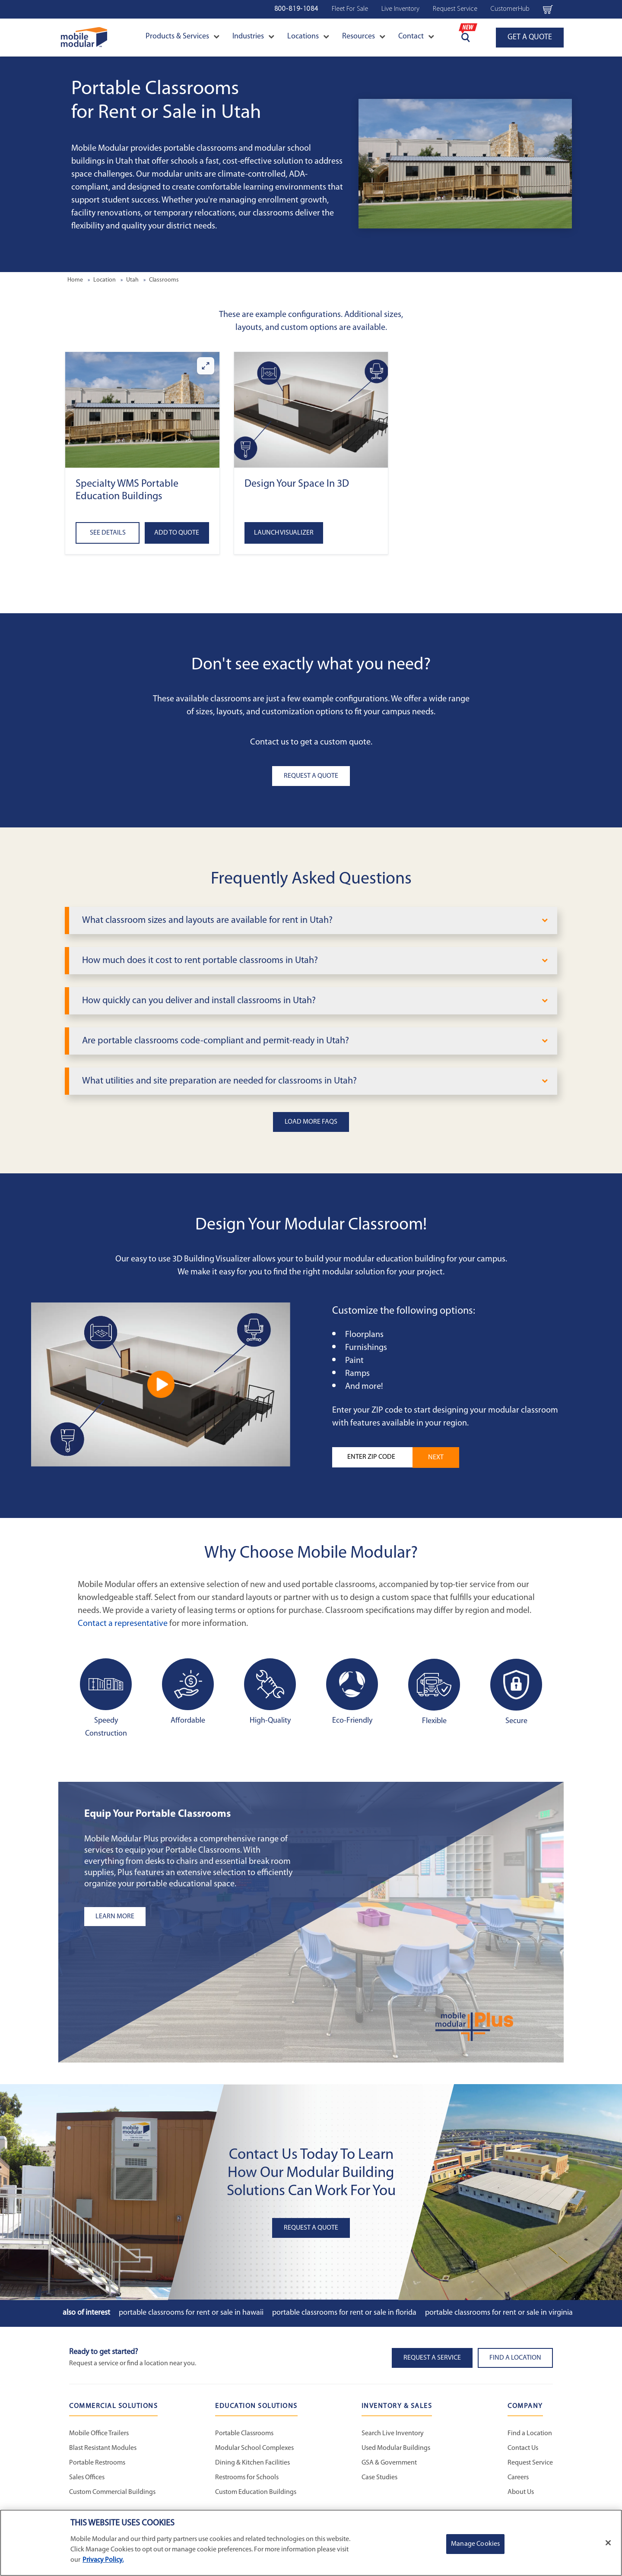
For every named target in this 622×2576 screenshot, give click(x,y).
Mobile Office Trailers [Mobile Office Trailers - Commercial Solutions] (99, 2433)
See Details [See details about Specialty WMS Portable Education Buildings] (108, 532)
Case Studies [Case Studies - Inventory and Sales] (379, 2477)
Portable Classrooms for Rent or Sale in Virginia (499, 2313)
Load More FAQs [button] (311, 1121)
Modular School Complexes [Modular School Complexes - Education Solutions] (254, 2448)
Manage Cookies (475, 2544)
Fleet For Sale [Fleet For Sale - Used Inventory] (350, 9)
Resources (363, 36)
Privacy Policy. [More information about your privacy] (103, 2560)
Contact (416, 36)
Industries (253, 36)
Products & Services (182, 36)
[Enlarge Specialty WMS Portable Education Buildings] (205, 365)
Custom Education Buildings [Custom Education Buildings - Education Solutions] (255, 2492)
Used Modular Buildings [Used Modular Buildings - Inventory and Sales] (396, 2448)
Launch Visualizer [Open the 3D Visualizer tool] (284, 532)
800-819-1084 (296, 9)
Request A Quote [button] (311, 776)
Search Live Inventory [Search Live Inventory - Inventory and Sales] (393, 2433)
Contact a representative (123, 1623)
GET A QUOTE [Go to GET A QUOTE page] (530, 37)
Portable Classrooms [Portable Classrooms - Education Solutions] (244, 2433)
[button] (142, 409)
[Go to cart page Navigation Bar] (548, 9)
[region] (311, 2542)
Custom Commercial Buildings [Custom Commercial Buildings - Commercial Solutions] (112, 2492)
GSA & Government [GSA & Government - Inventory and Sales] (389, 2462)
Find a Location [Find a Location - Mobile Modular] (530, 2433)
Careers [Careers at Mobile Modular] (518, 2477)
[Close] (608, 2542)
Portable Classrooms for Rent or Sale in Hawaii (191, 2313)
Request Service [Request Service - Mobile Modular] (530, 2462)
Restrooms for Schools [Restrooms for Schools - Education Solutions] (247, 2477)
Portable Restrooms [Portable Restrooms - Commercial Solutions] (97, 2462)
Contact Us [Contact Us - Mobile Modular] (523, 2448)
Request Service (455, 9)
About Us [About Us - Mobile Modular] (521, 2492)
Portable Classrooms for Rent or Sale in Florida (344, 2313)
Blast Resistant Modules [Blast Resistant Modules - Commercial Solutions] (102, 2448)
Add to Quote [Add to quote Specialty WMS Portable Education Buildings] (176, 532)
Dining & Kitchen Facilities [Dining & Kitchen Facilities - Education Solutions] (252, 2462)
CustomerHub (510, 9)
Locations (308, 36)
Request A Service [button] (432, 2357)
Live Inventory (400, 9)
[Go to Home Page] (84, 37)
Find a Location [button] (515, 2357)
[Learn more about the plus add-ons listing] (192, 1916)
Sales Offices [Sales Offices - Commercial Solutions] (87, 2477)
